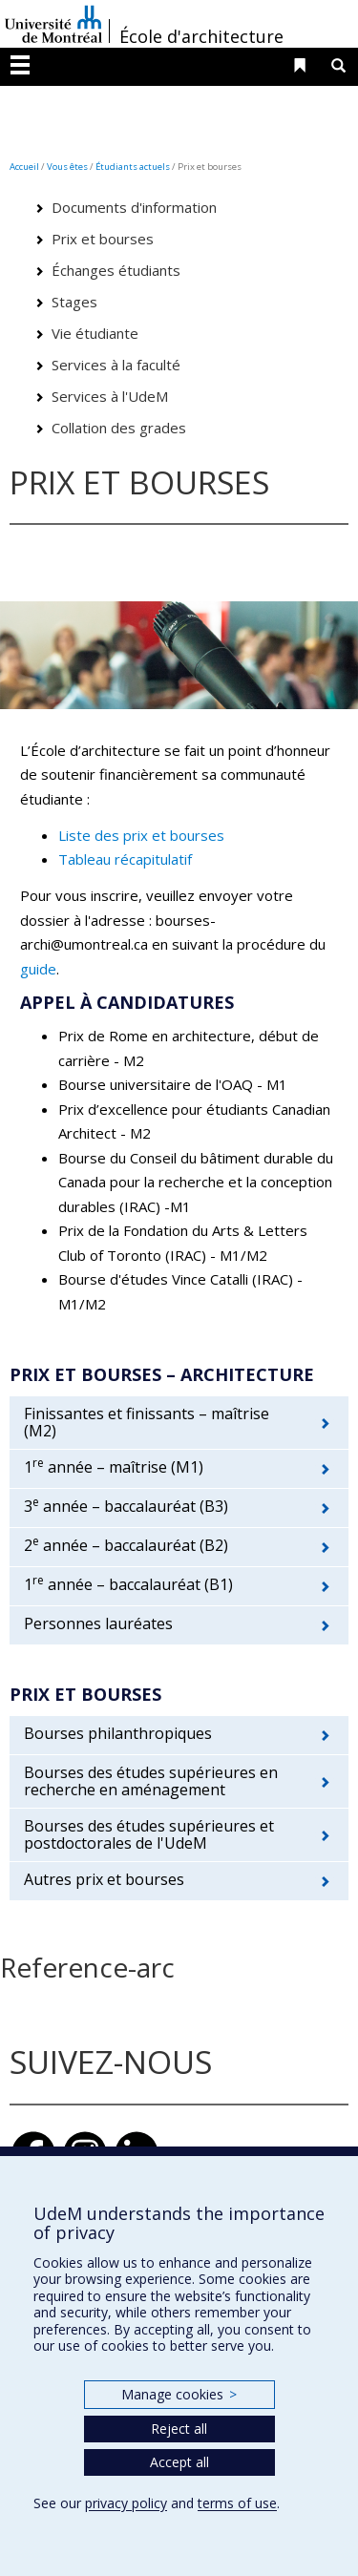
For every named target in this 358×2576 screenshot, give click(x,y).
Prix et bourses (103, 238)
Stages (74, 301)
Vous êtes (67, 166)
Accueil (24, 166)
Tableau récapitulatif (125, 859)
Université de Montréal (53, 24)
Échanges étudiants (116, 270)
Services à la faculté (116, 364)
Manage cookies (179, 2394)
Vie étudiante (95, 333)
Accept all (179, 2462)
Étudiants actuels (132, 166)
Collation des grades (119, 427)
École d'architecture (201, 36)
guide (38, 968)
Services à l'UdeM (110, 396)
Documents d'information (134, 207)
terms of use (237, 2503)
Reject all (179, 2428)
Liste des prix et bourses (141, 835)
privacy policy (126, 2503)
